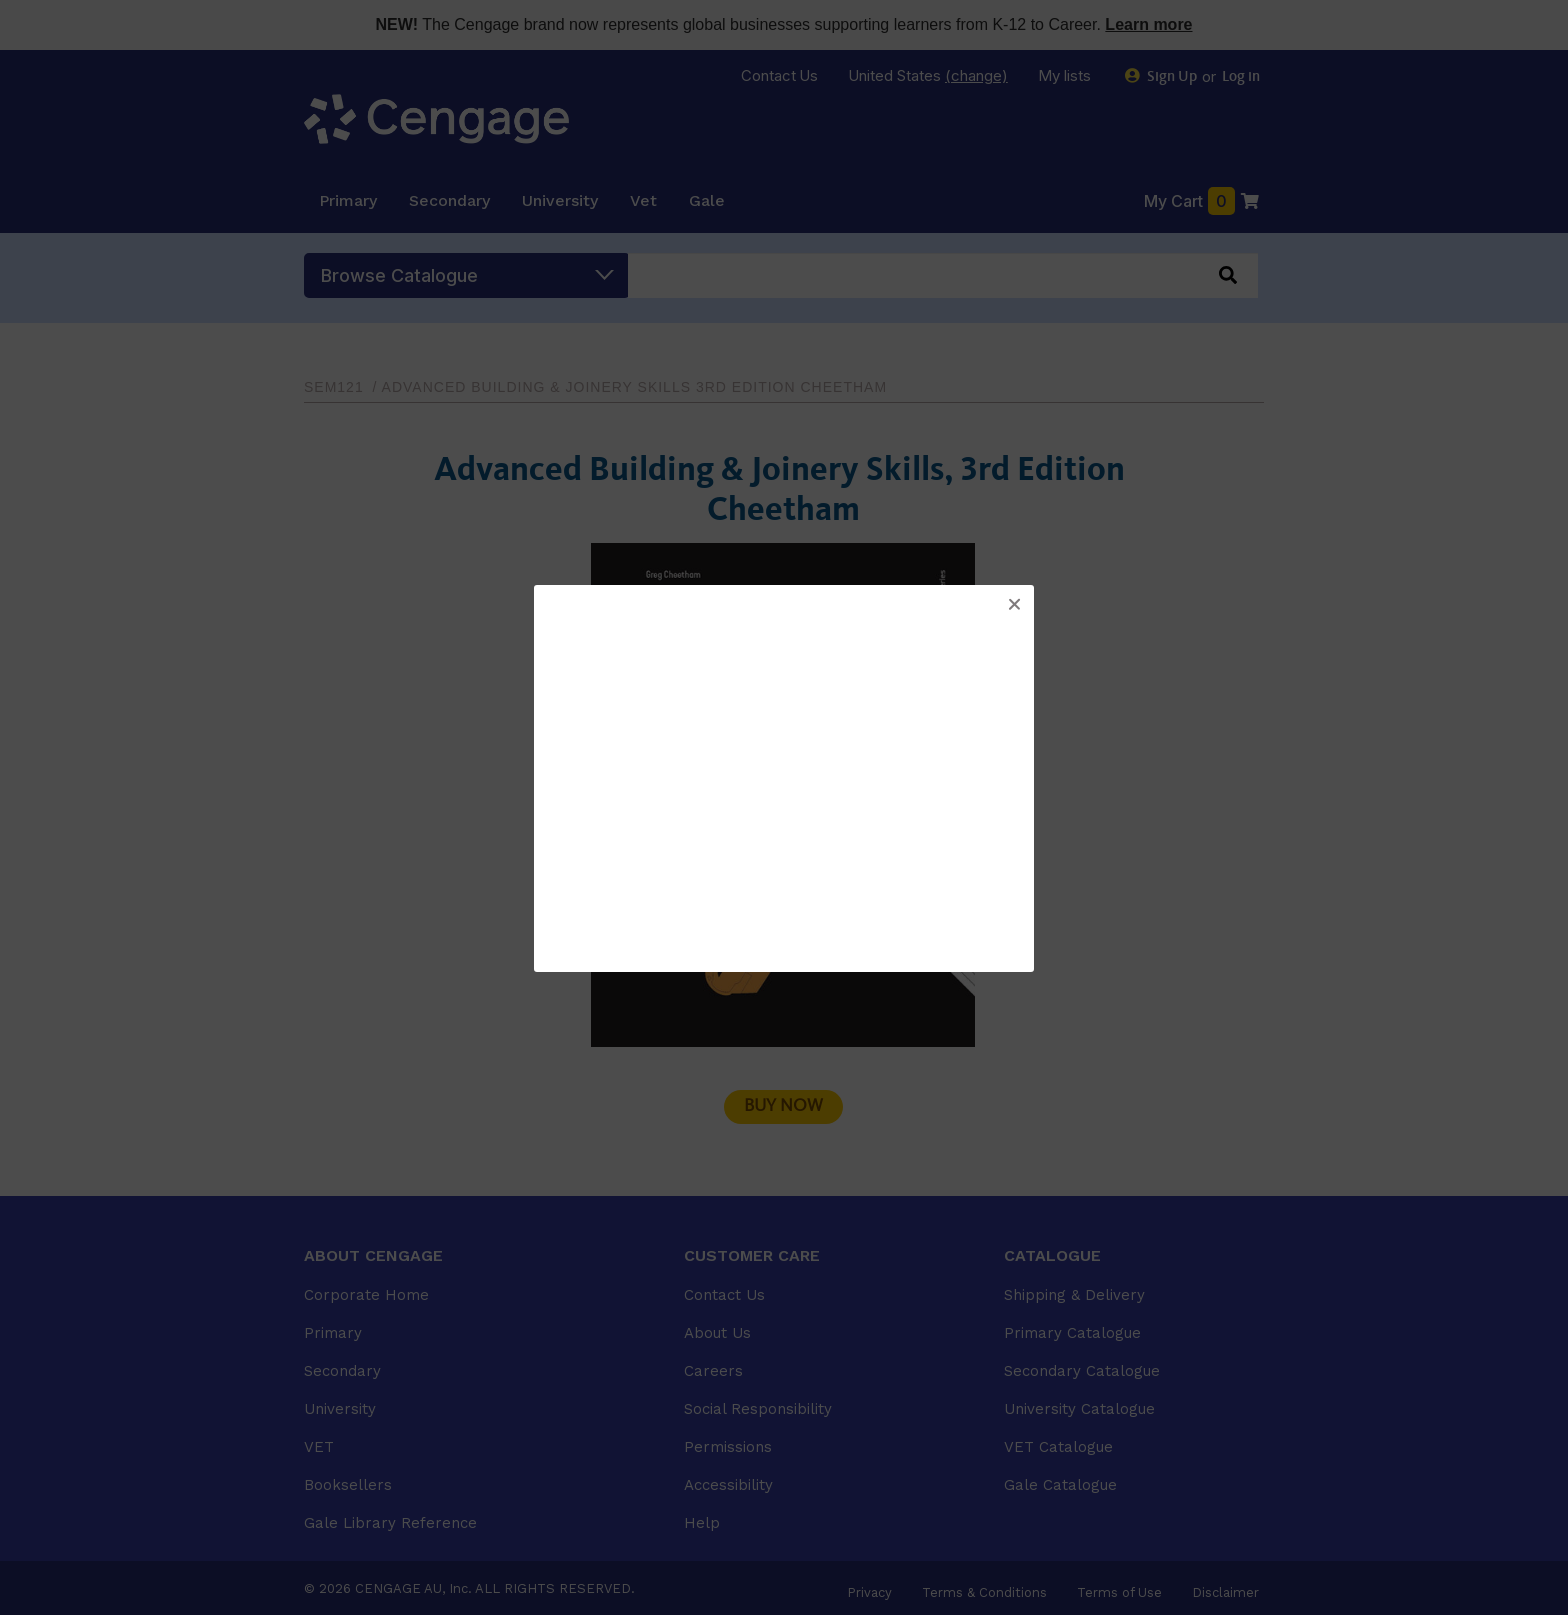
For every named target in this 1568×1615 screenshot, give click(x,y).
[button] (1014, 605)
